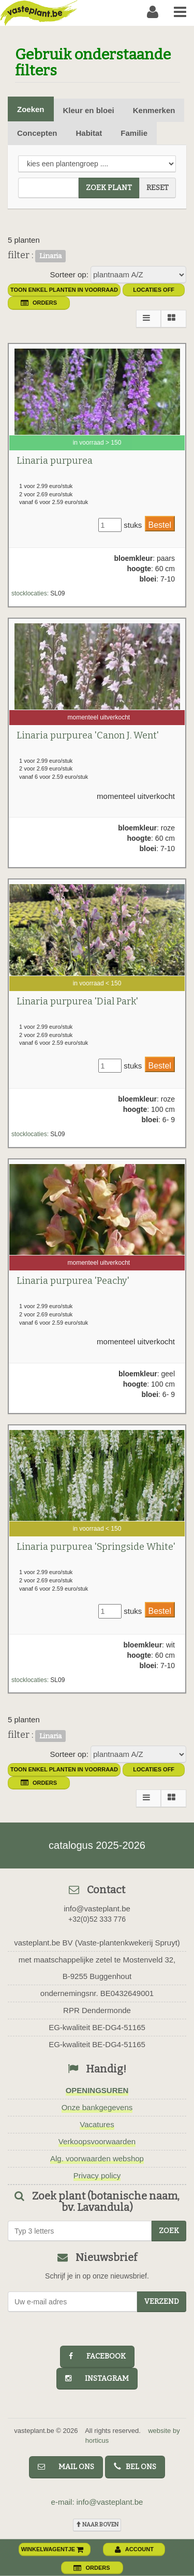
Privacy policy (97, 2175)
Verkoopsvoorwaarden (97, 2141)
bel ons (135, 2466)
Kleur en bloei (88, 110)
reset (157, 187)
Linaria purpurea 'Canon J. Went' (88, 735)
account (134, 2549)
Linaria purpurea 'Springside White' (96, 1546)
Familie (134, 133)
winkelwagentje (52, 2549)
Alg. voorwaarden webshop (97, 2158)
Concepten (37, 133)
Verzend (161, 2301)
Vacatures (97, 2124)
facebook (97, 2356)
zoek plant (109, 187)
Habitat (89, 133)
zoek (169, 2230)
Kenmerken (154, 110)
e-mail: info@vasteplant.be (97, 2502)
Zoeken (30, 109)
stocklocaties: (30, 593)
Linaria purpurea (55, 460)
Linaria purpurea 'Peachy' (73, 1280)
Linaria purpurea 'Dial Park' (77, 1001)
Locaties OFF (153, 290)
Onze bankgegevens (97, 2107)
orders (39, 303)
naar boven (97, 2524)
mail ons (66, 2466)
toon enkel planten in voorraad (64, 290)
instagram (97, 2378)
